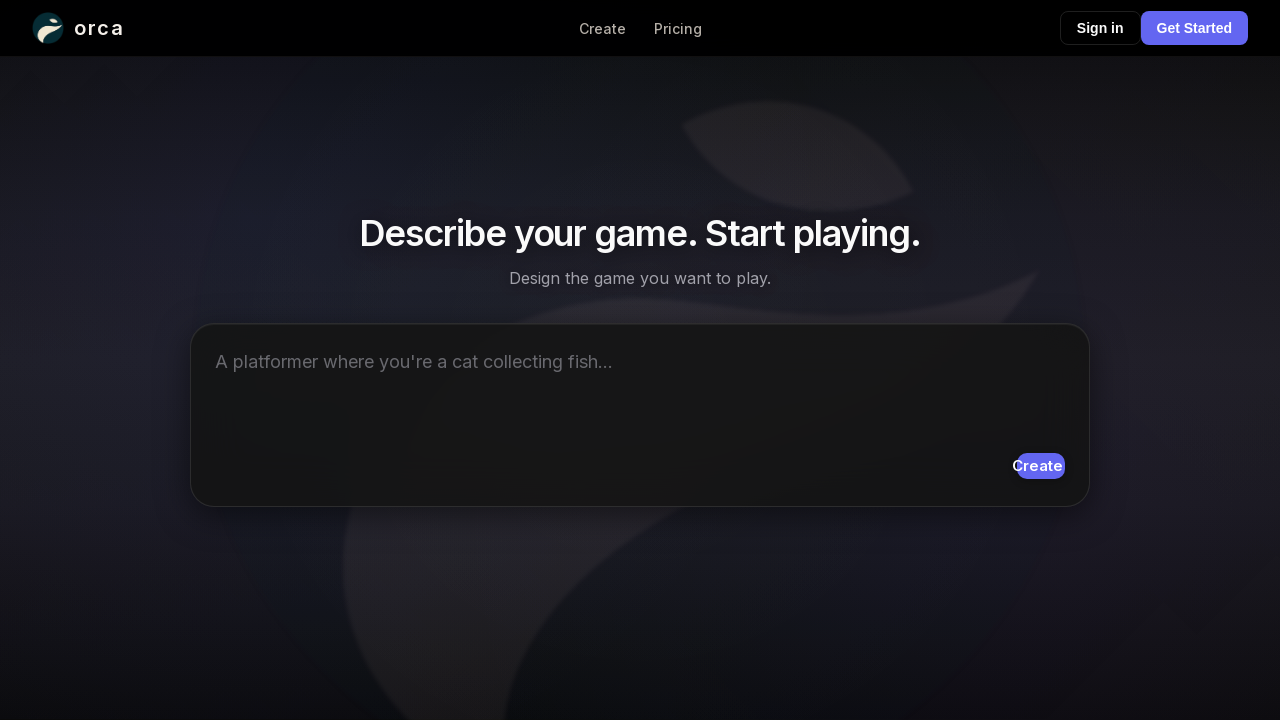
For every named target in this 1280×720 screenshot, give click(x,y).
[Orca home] (78, 28)
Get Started (1194, 28)
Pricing (678, 28)
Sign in (1100, 28)
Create (602, 28)
